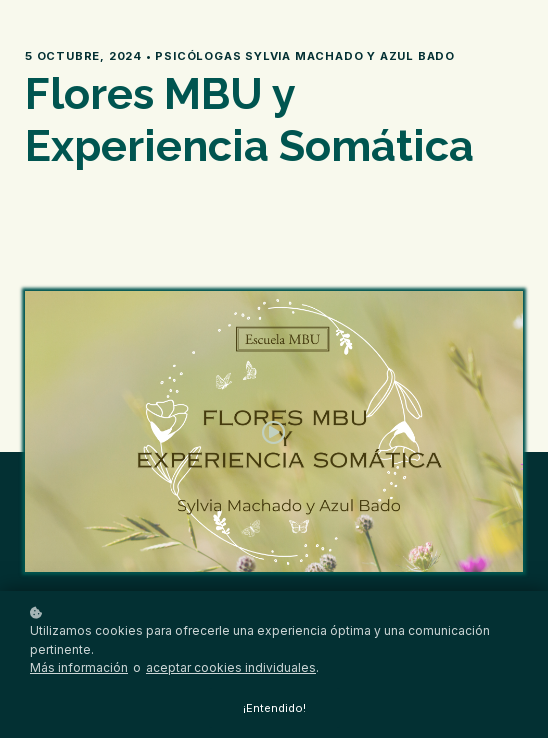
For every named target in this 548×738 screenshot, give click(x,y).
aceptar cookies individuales (231, 667)
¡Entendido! (274, 708)
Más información (79, 667)
